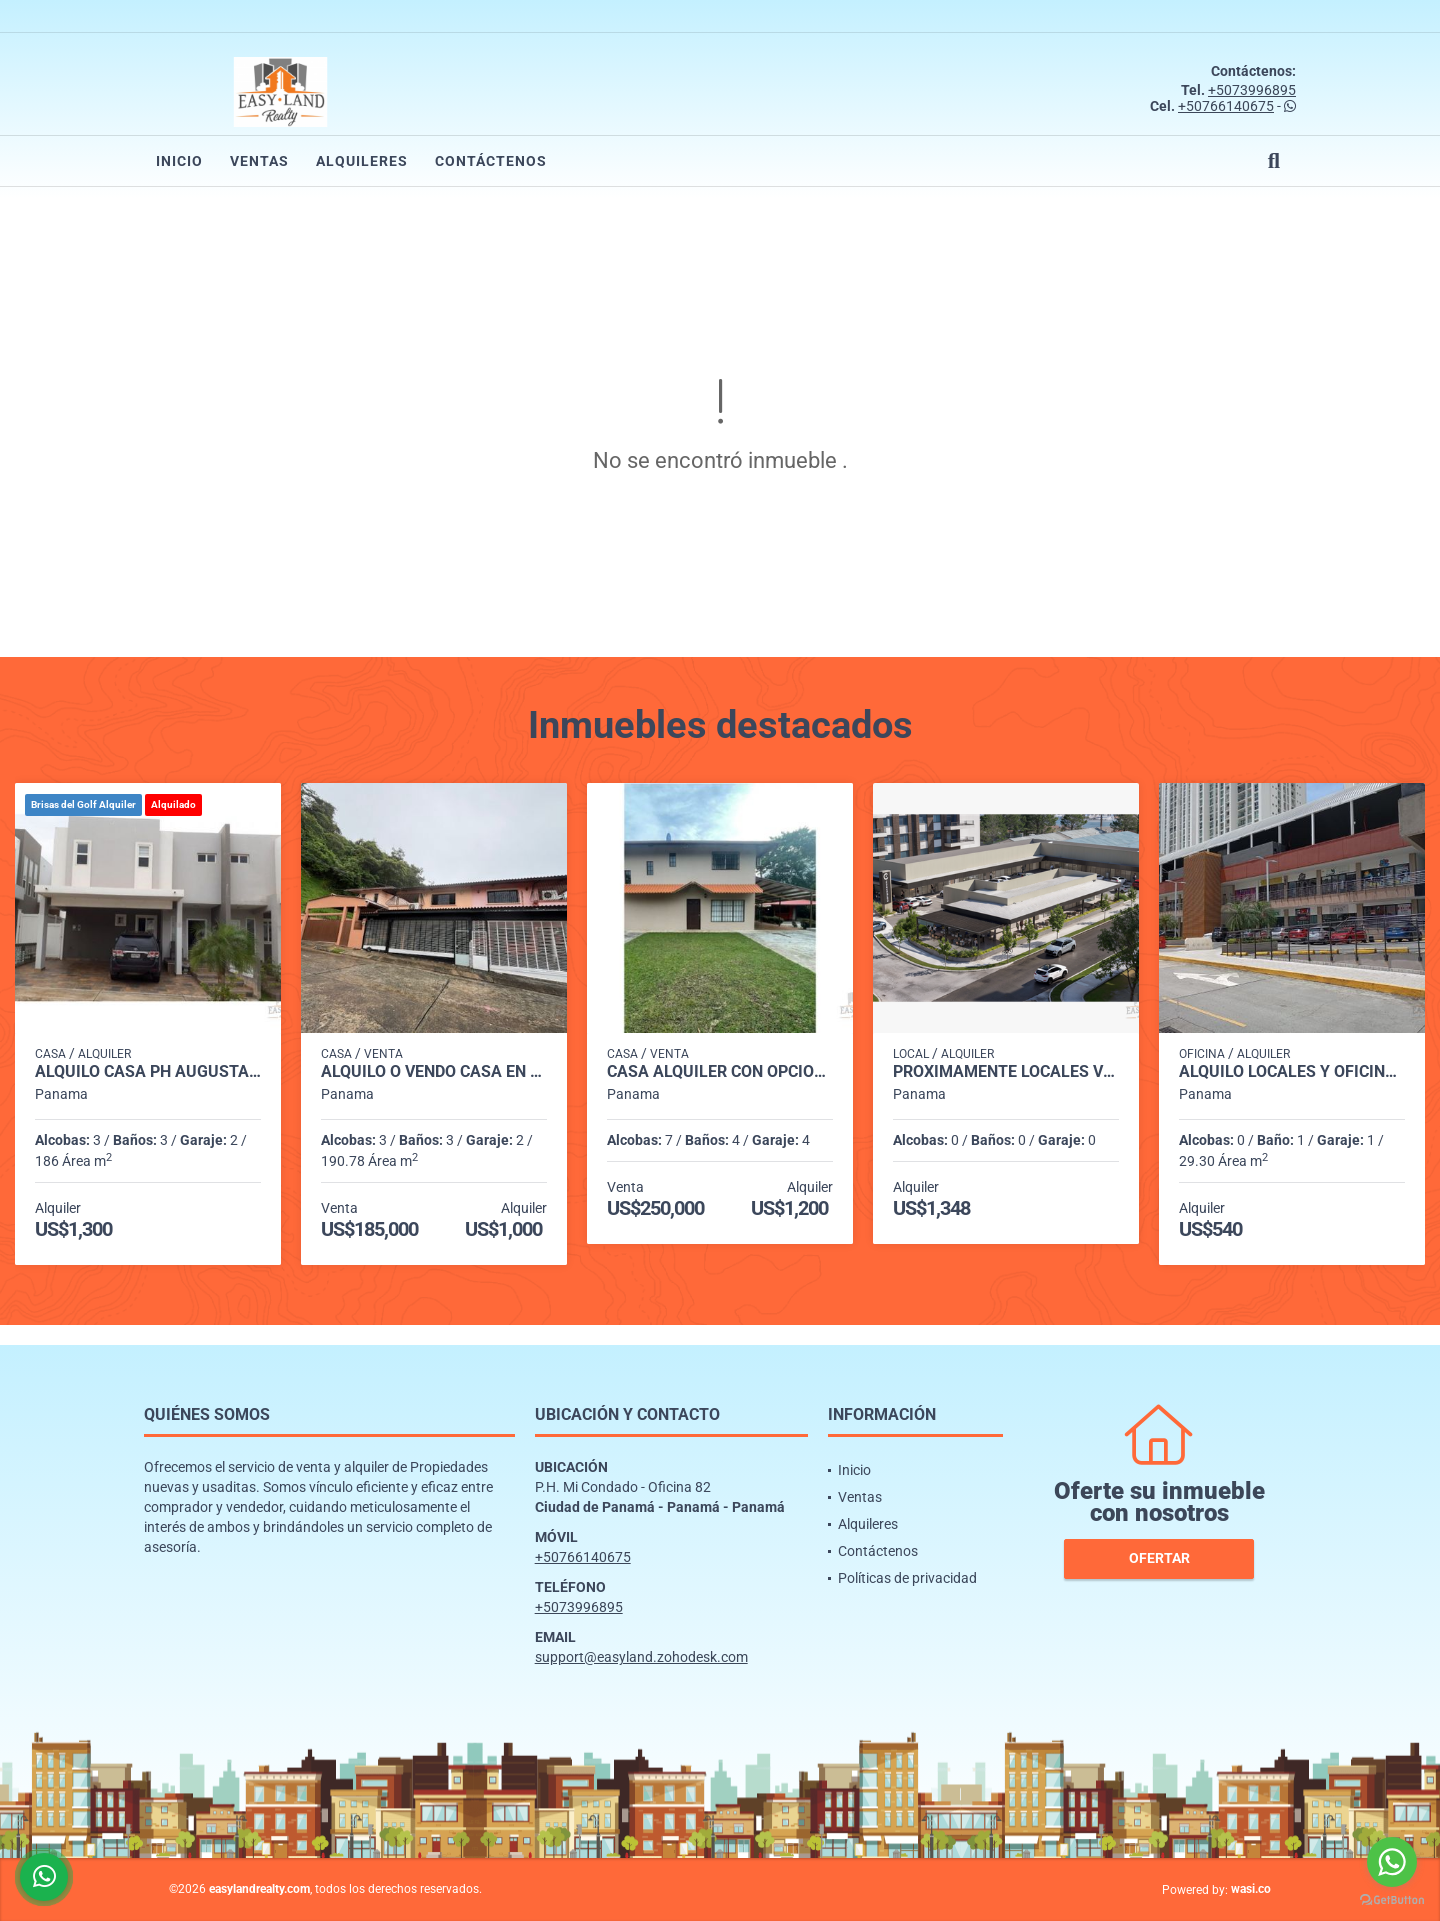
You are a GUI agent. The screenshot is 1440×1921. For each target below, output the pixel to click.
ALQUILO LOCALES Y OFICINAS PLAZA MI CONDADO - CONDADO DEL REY (1292, 1072)
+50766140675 (1226, 106)
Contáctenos (491, 161)
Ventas (259, 161)
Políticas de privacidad (907, 1578)
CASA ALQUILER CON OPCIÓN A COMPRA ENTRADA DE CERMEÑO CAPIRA (720, 1072)
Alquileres (362, 161)
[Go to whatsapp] (1392, 1862)
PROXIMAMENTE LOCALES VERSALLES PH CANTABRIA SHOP (1006, 1072)
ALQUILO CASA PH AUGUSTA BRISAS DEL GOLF (148, 1072)
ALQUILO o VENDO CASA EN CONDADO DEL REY (434, 1072)
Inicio (179, 161)
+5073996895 (1252, 90)
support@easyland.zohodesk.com (641, 1657)
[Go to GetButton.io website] (1392, 1900)
